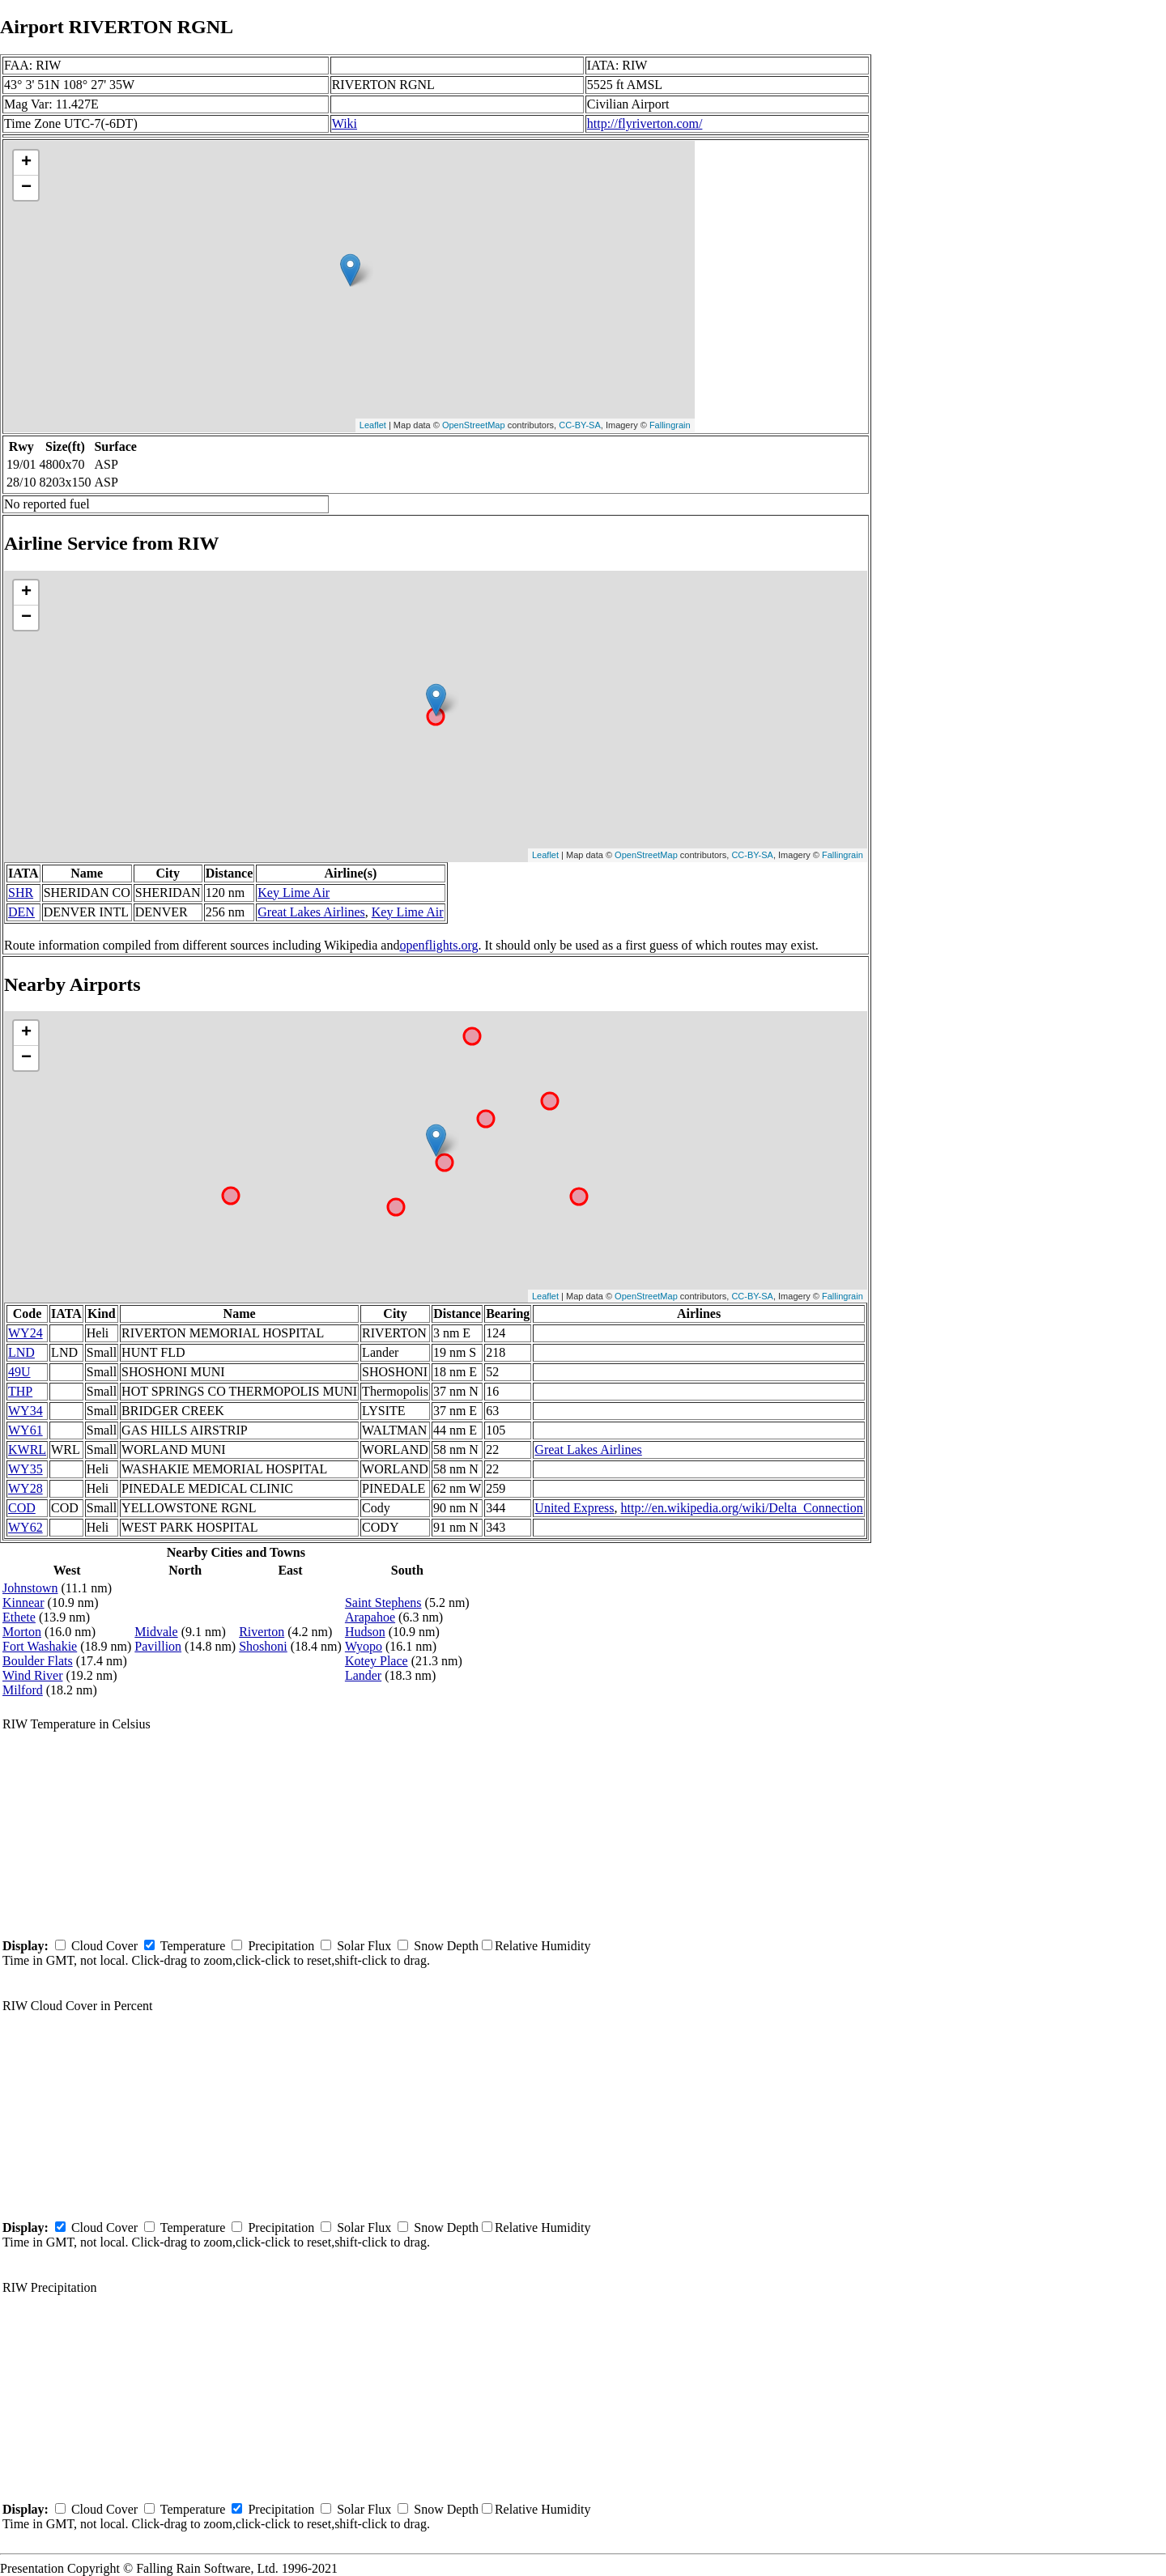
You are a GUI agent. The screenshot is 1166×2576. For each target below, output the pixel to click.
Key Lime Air (293, 892)
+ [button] (26, 163)
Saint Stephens (383, 1602)
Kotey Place (376, 1661)
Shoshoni (263, 1646)
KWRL (27, 1449)
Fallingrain (670, 425)
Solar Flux (364, 1946)
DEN (21, 912)
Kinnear (23, 1602)
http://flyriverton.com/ (645, 123)
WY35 (25, 1469)
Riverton (261, 1632)
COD (22, 1508)
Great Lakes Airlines (310, 912)
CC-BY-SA (580, 425)
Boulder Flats (37, 1661)
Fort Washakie (39, 1646)
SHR (20, 892)
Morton (21, 1632)
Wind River (32, 1675)
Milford (22, 1690)
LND (21, 1352)
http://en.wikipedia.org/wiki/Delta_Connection (742, 1508)
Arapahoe (370, 1617)
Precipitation (281, 1946)
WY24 (25, 1333)
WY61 (25, 1430)
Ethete (19, 1617)
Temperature (193, 1946)
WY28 (25, 1488)
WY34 (25, 1411)
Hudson (365, 1632)
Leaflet (373, 425)
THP (20, 1391)
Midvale (155, 1632)
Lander (363, 1675)
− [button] (26, 188)
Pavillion (157, 1646)
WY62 (25, 1527)
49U (19, 1372)
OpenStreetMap (473, 425)
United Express (574, 1508)
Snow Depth (446, 1946)
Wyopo (363, 1646)
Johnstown (29, 1588)
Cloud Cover (104, 1946)
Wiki (344, 123)
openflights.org (438, 945)
